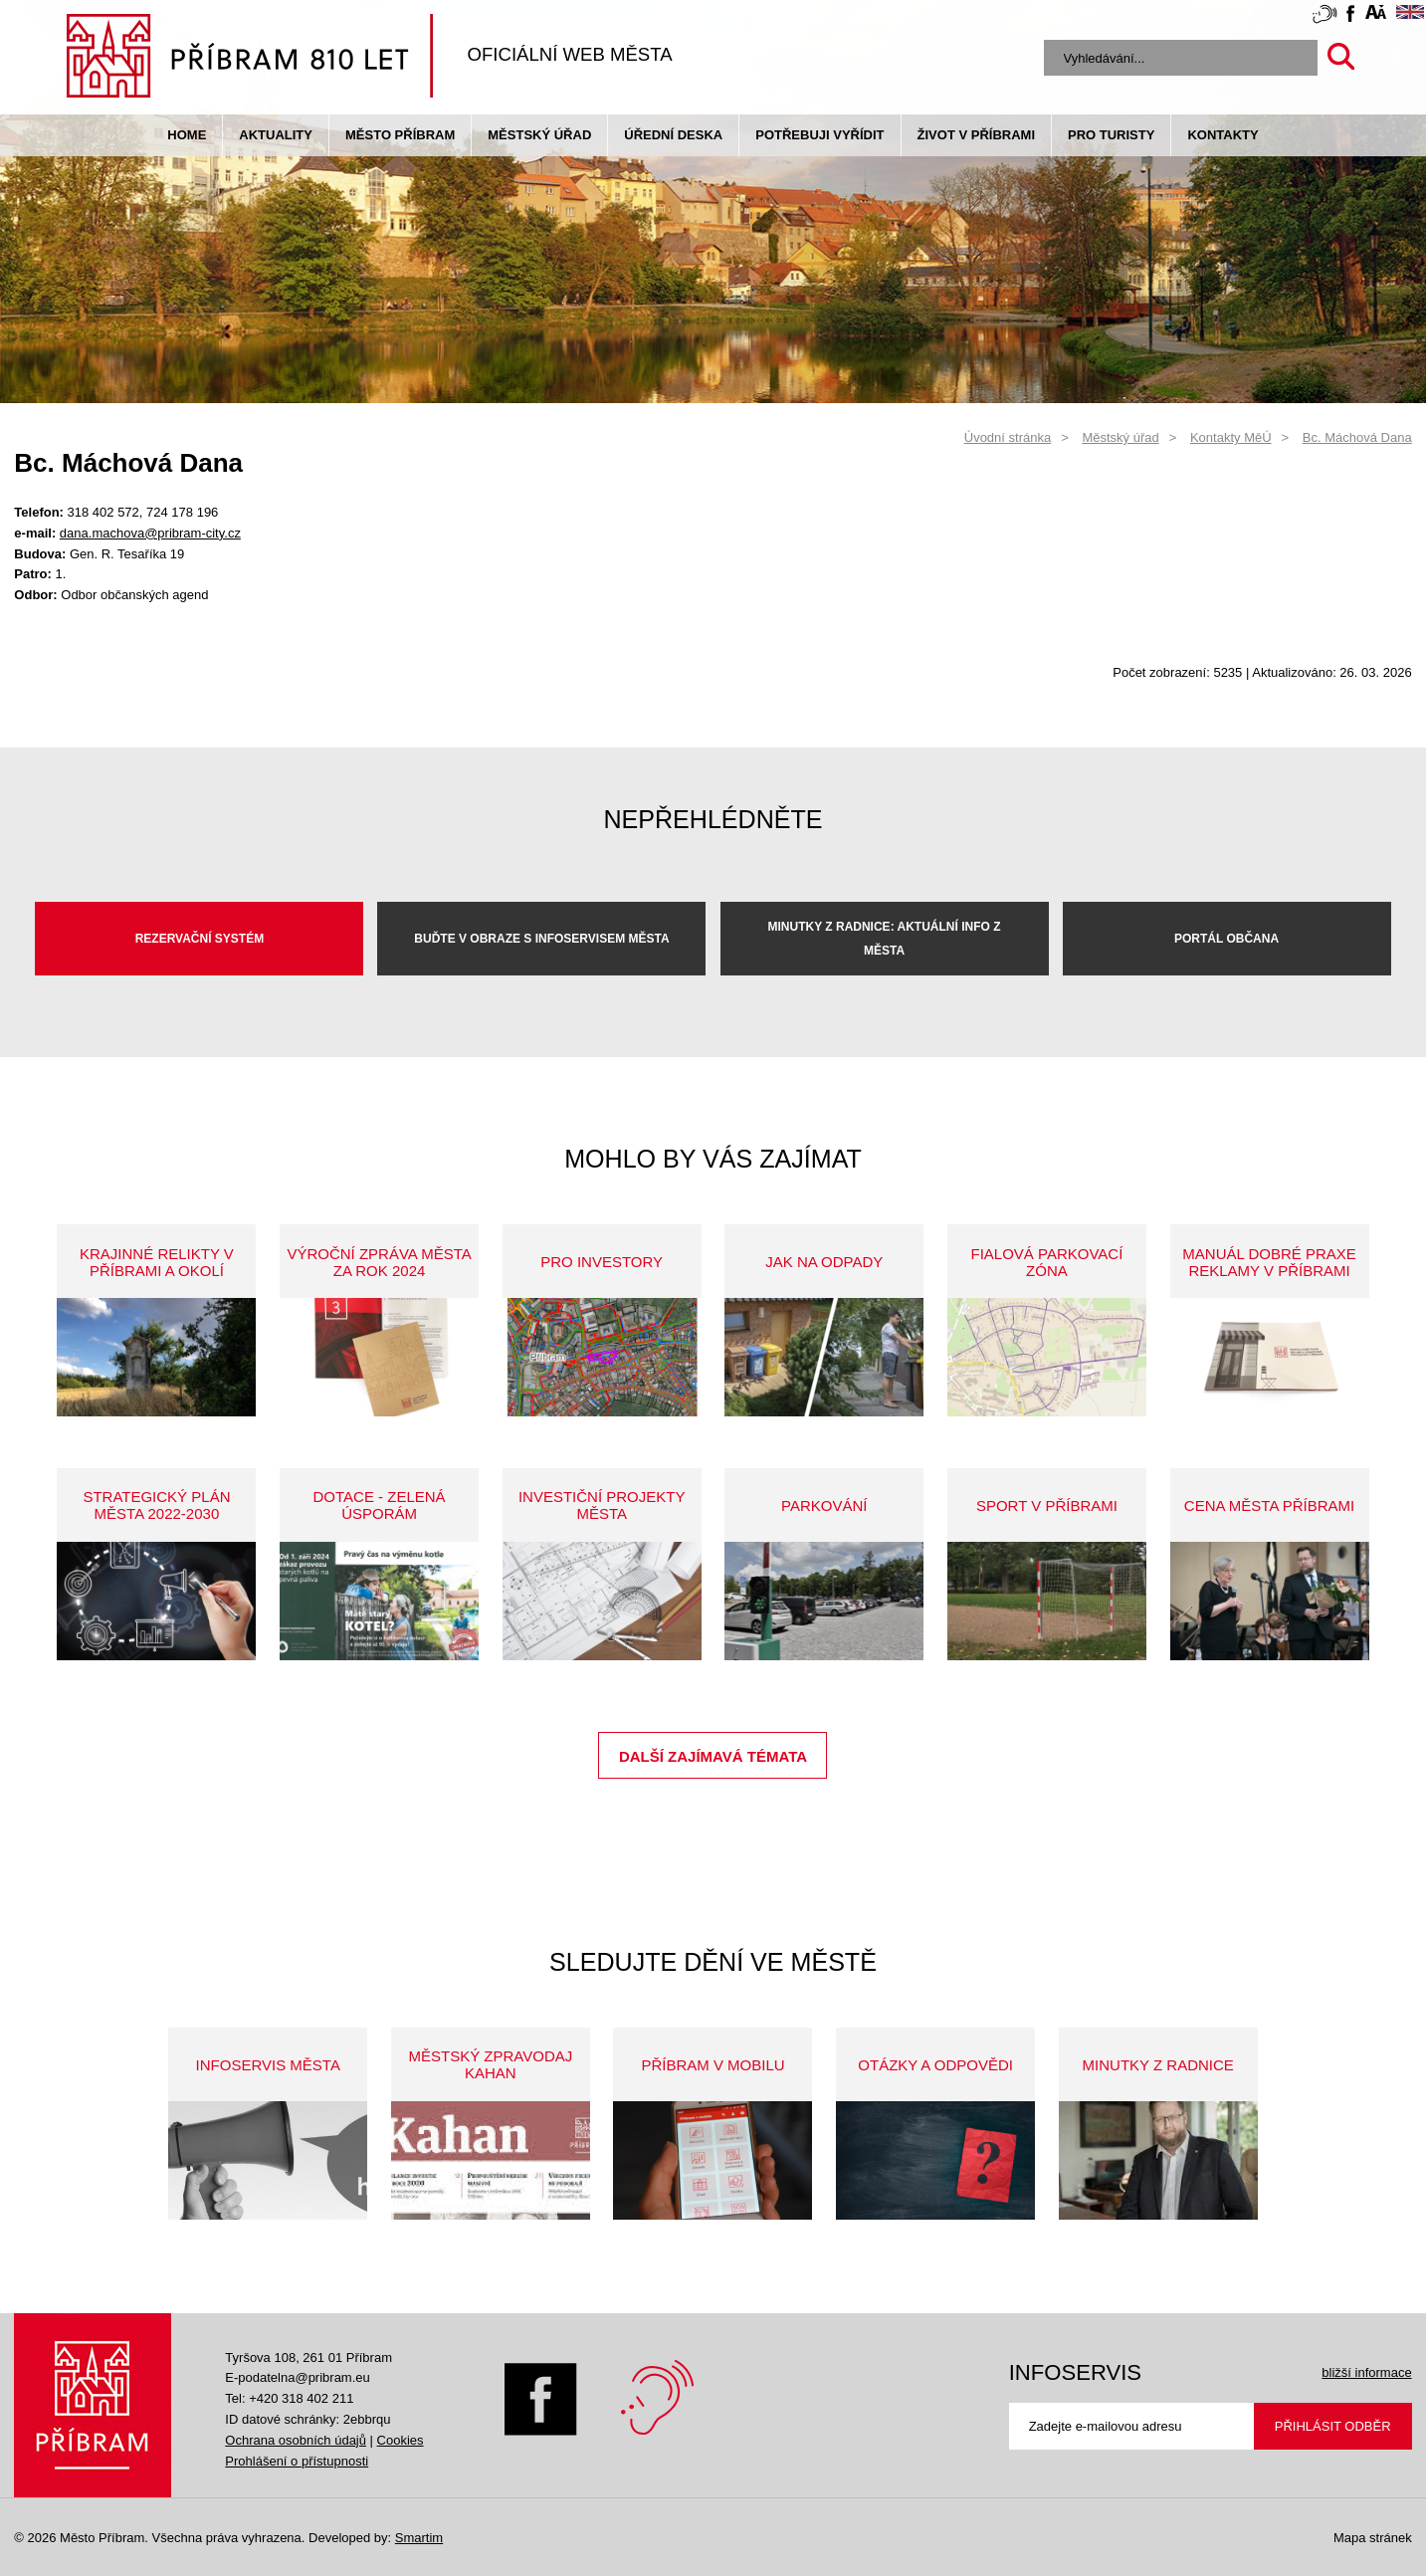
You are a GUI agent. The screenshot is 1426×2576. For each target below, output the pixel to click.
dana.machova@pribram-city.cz (150, 533)
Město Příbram (400, 134)
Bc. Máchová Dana (1357, 437)
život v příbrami (976, 134)
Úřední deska (673, 134)
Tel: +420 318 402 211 (289, 2398)
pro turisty (1111, 134)
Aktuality (275, 134)
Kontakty (1222, 134)
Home (186, 134)
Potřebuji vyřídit (819, 134)
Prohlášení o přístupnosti (296, 2461)
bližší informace (1366, 2372)
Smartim (419, 2537)
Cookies (400, 2440)
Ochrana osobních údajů (295, 2440)
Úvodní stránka (1007, 437)
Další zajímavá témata (713, 1756)
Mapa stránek (1372, 2537)
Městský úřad (539, 134)
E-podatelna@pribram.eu (297, 2377)
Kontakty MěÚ (1231, 437)
